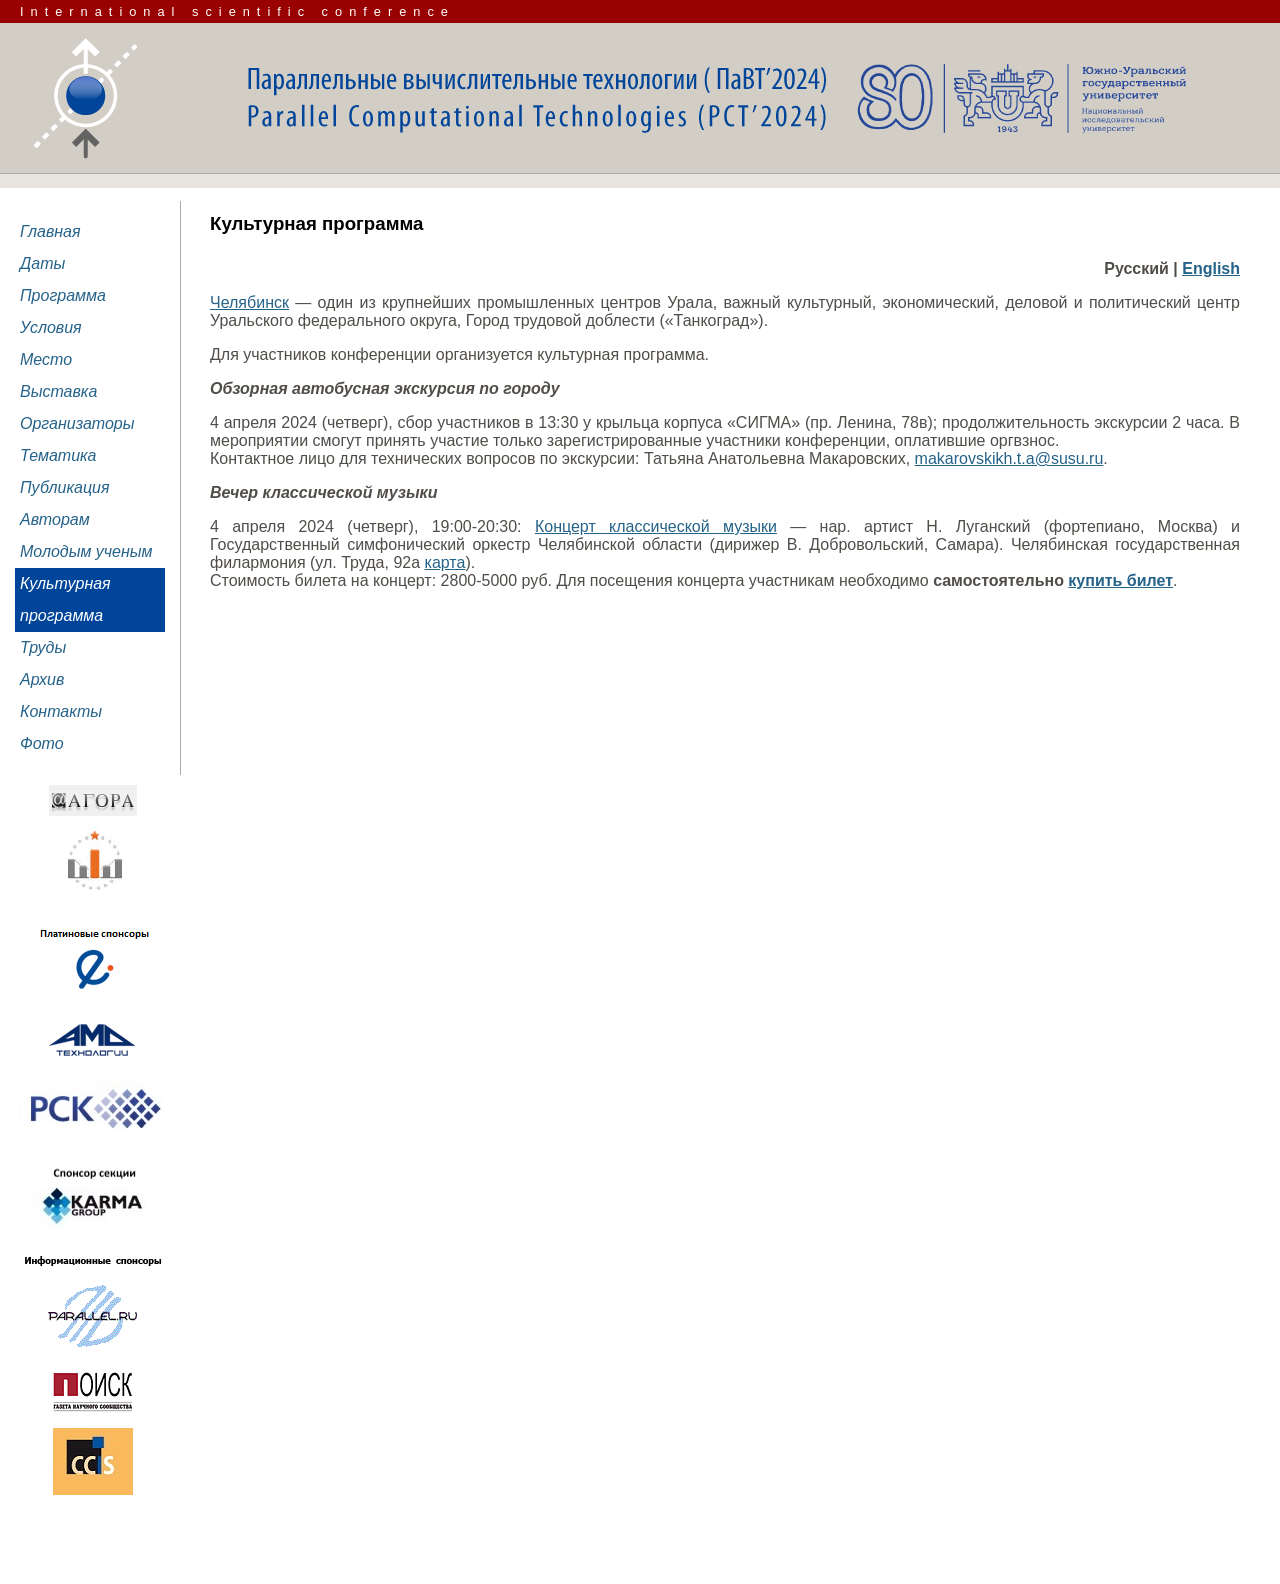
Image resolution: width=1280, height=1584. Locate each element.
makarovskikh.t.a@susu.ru (1009, 458)
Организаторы (77, 423)
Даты (42, 263)
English (1211, 268)
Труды (43, 647)
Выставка (58, 391)
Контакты (61, 711)
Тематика (58, 455)
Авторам (55, 519)
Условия (51, 327)
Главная (50, 231)
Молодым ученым (86, 551)
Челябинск (249, 302)
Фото (42, 743)
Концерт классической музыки (656, 526)
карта (445, 562)
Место (46, 359)
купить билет (1120, 580)
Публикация (65, 487)
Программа (63, 295)
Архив (42, 679)
